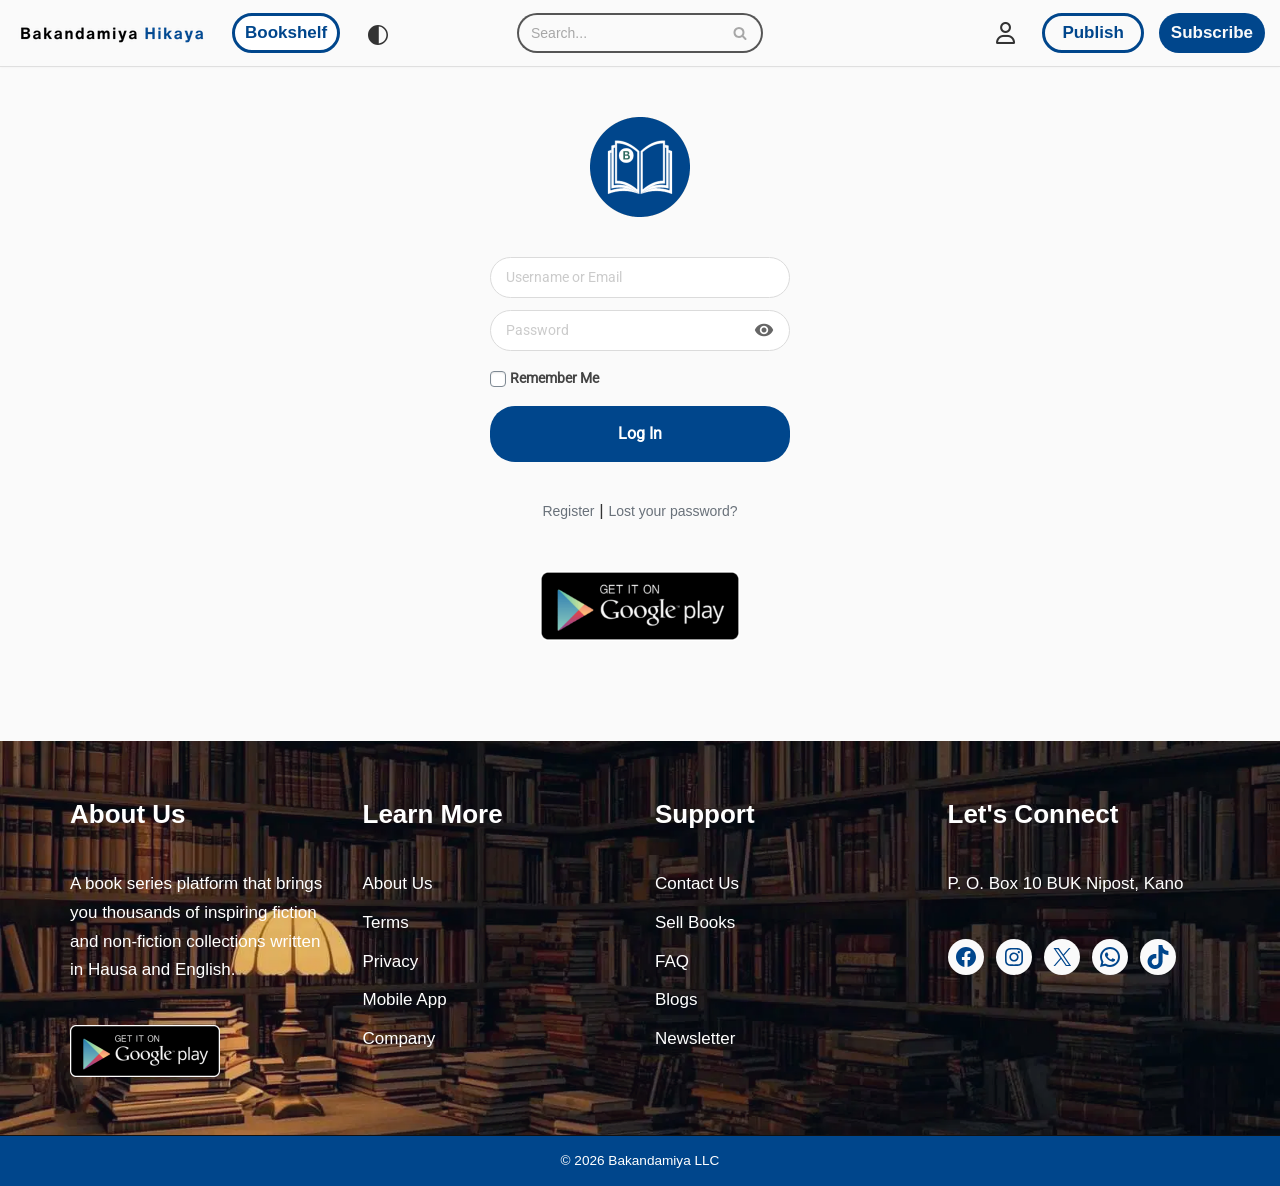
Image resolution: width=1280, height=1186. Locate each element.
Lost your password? (672, 511)
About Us (398, 883)
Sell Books (695, 922)
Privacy (391, 961)
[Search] (617, 33)
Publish (1092, 32)
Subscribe (1212, 32)
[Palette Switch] (378, 35)
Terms (386, 922)
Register (568, 511)
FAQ (672, 961)
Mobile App (405, 999)
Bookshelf (286, 32)
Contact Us (697, 883)
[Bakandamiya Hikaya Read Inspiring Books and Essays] (112, 33)
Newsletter (695, 1038)
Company (399, 1038)
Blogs (676, 999)
